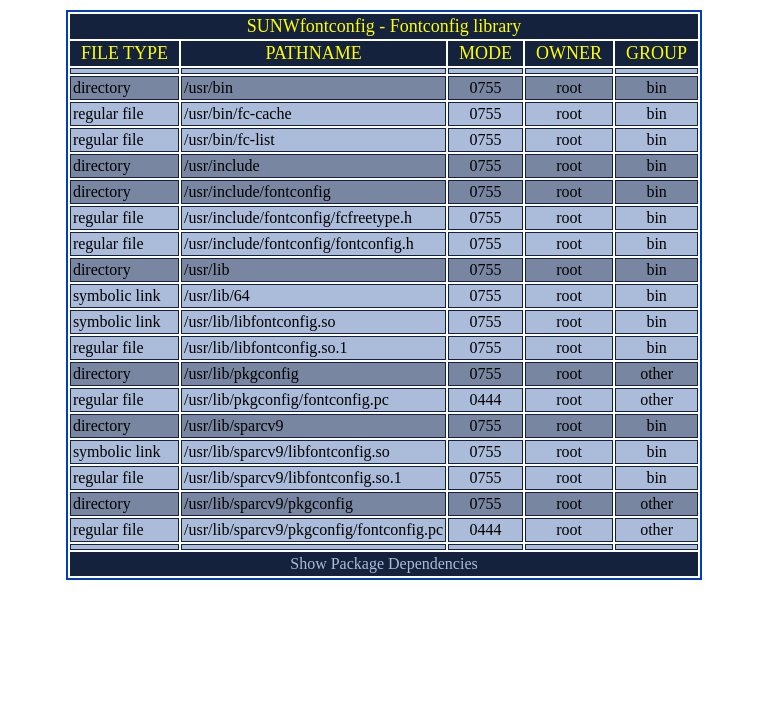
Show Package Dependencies (384, 563)
